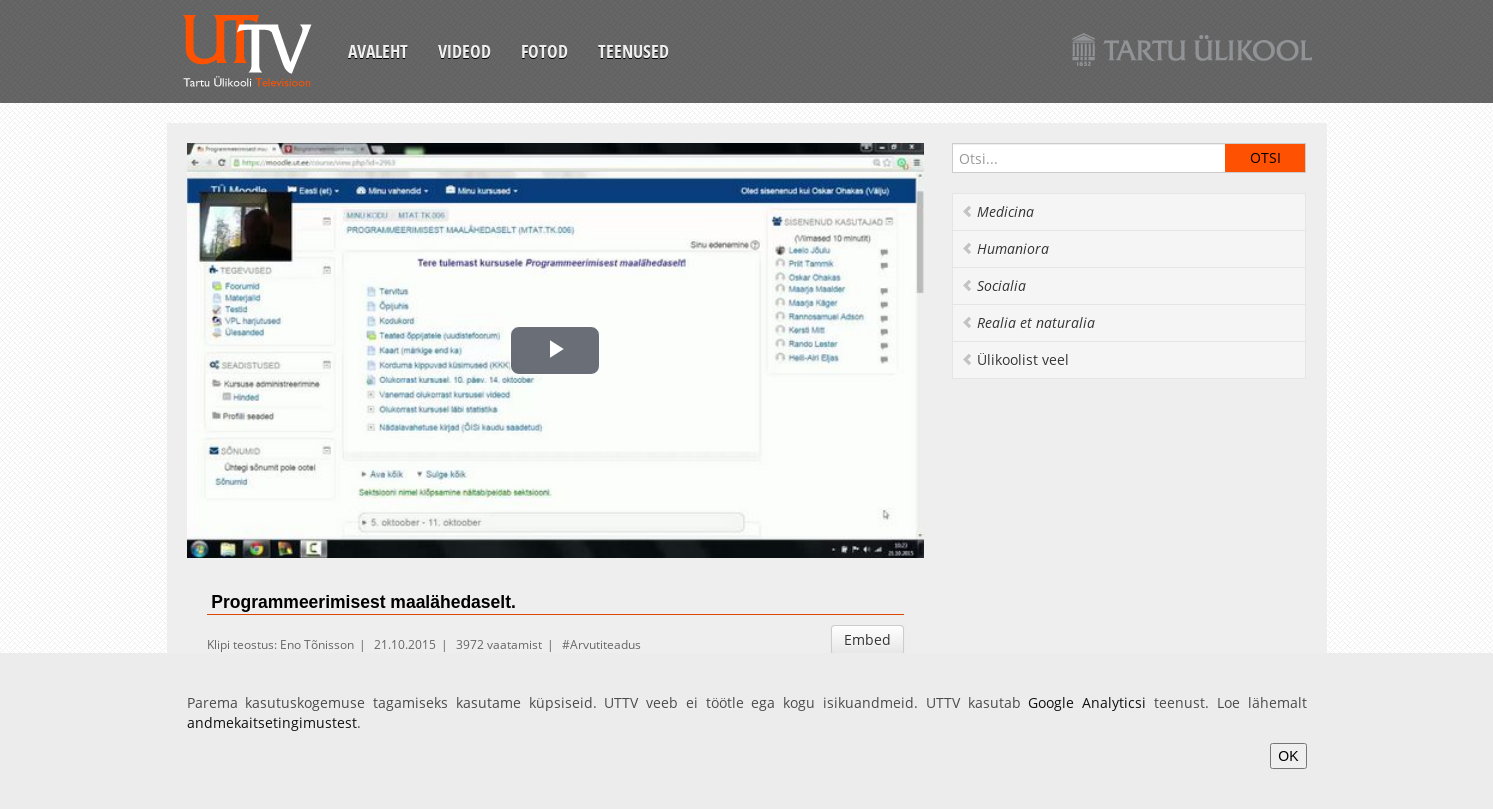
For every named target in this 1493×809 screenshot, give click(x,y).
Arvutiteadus (605, 644)
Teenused (633, 51)
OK (1288, 756)
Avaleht (378, 51)
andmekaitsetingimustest (272, 722)
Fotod (544, 51)
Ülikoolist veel (1015, 359)
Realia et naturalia (1028, 322)
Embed (867, 639)
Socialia (993, 285)
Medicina (997, 211)
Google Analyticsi (1087, 702)
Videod (464, 51)
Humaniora (1005, 248)
